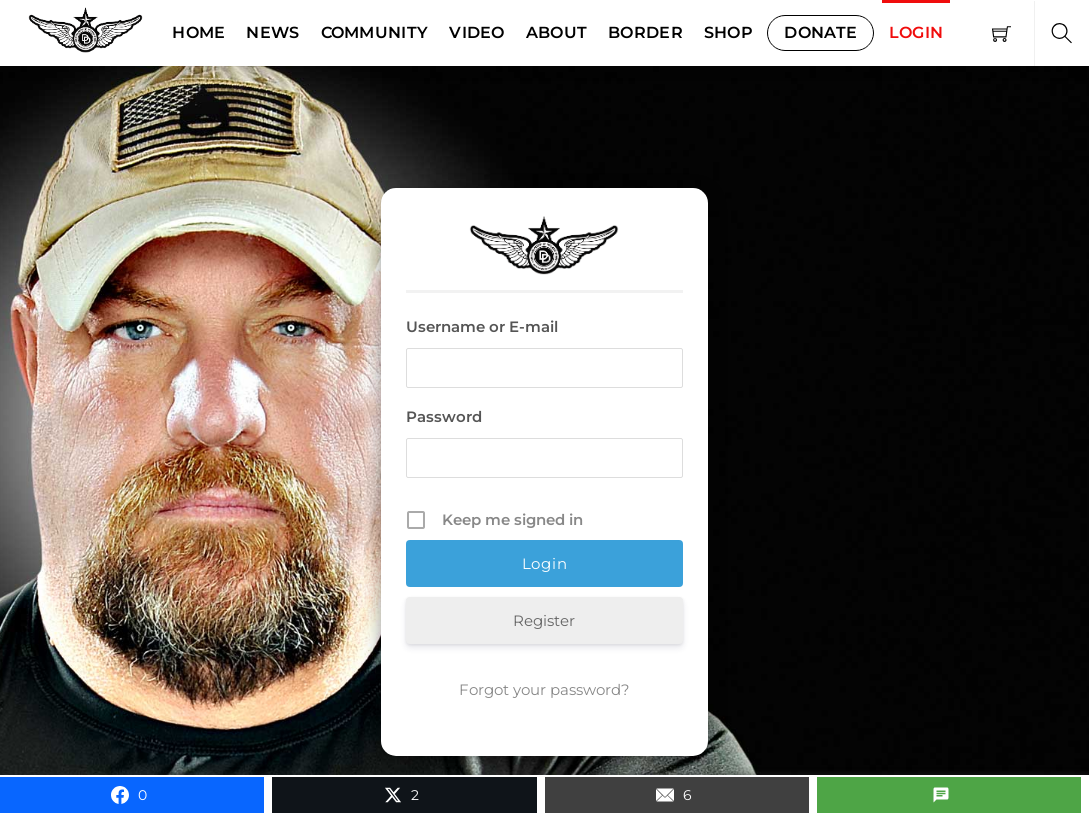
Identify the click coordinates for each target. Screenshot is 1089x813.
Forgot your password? (544, 689)
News (272, 32)
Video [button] (477, 32)
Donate (820, 32)
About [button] (557, 32)
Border (645, 32)
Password (444, 416)
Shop (728, 32)
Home (198, 32)
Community (375, 32)
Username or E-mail (482, 326)
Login (916, 32)
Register (544, 620)
